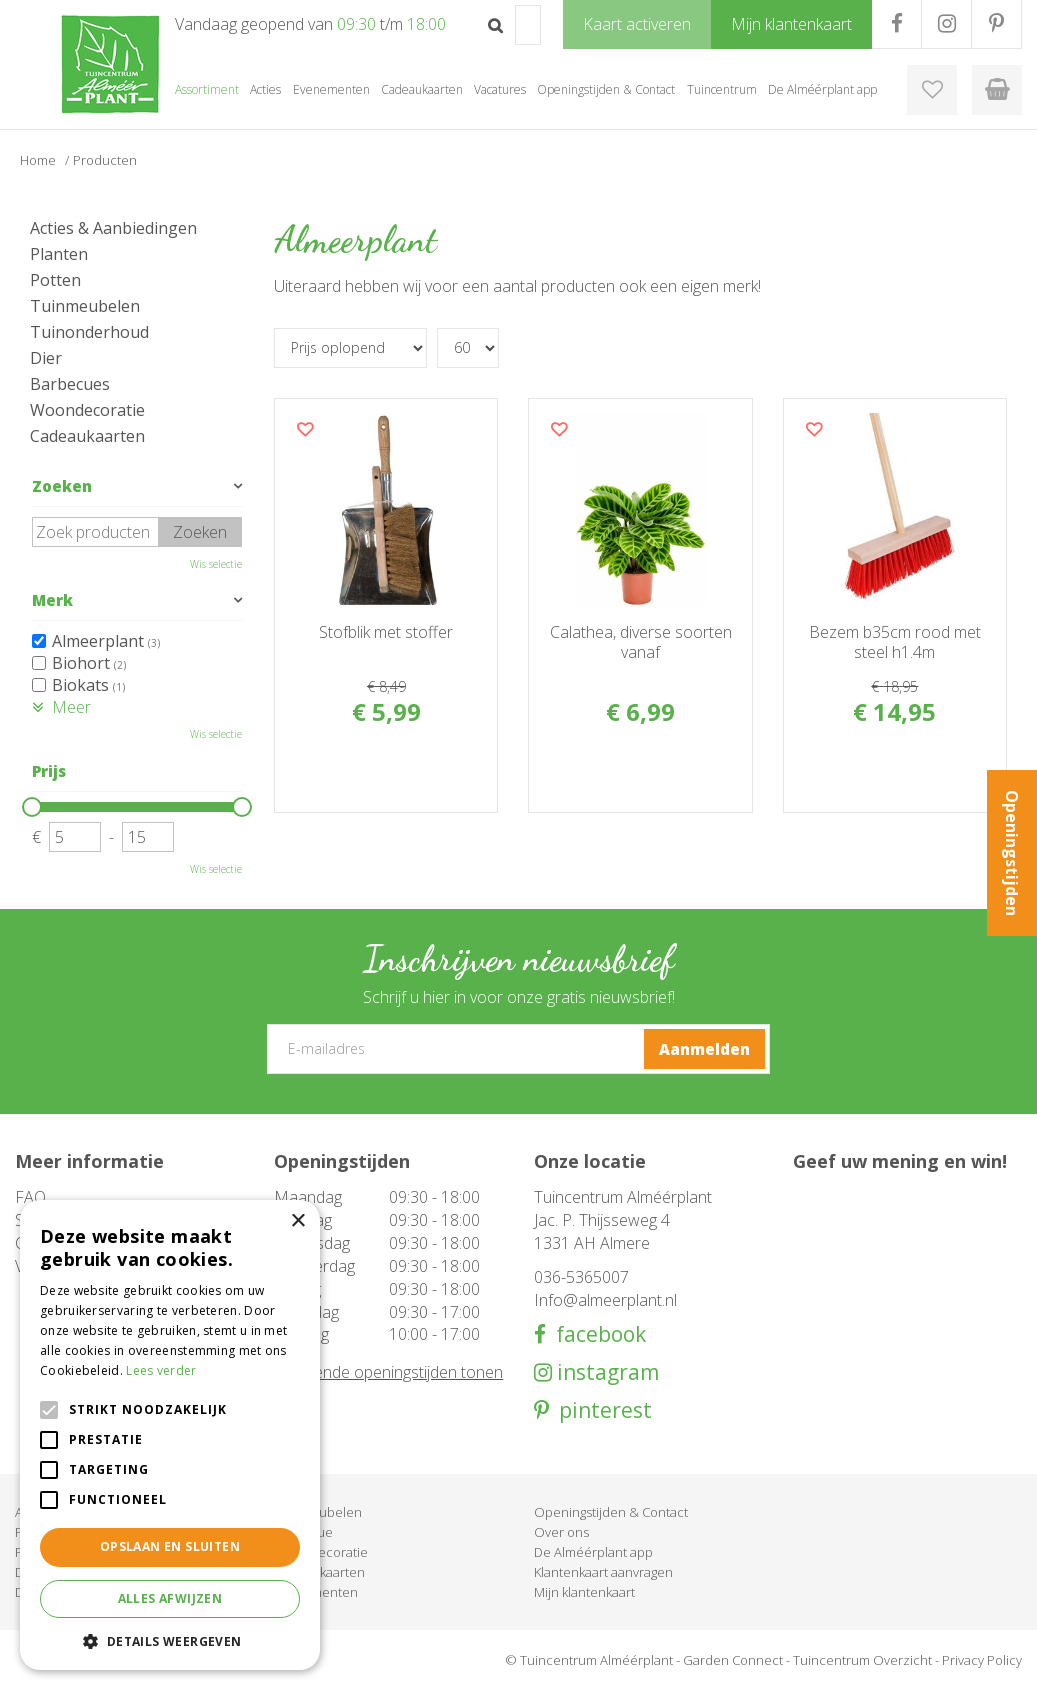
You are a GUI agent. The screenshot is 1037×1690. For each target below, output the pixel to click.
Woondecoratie (87, 410)
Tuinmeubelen (85, 306)
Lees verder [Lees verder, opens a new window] (161, 1370)
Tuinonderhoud (89, 332)
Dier (46, 358)
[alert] (170, 1435)
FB (896, 24)
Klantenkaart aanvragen (603, 1572)
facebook (596, 1334)
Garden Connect (733, 1660)
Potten (55, 280)
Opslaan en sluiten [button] (170, 1546)
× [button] (297, 1221)
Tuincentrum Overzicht (862, 1660)
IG (946, 24)
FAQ (30, 1197)
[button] (170, 1640)
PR (996, 24)
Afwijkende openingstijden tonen (388, 1372)
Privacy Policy (982, 1660)
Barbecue (303, 1532)
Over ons (561, 1532)
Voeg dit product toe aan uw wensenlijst (305, 429)
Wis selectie (216, 564)
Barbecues (70, 384)
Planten (59, 254)
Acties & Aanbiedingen (113, 228)
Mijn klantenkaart (584, 1592)
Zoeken (62, 486)
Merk (52, 600)
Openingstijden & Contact (611, 1512)
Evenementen (316, 1592)
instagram (605, 1372)
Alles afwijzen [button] (170, 1598)
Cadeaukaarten (87, 436)
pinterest (600, 1410)
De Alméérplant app (593, 1552)
